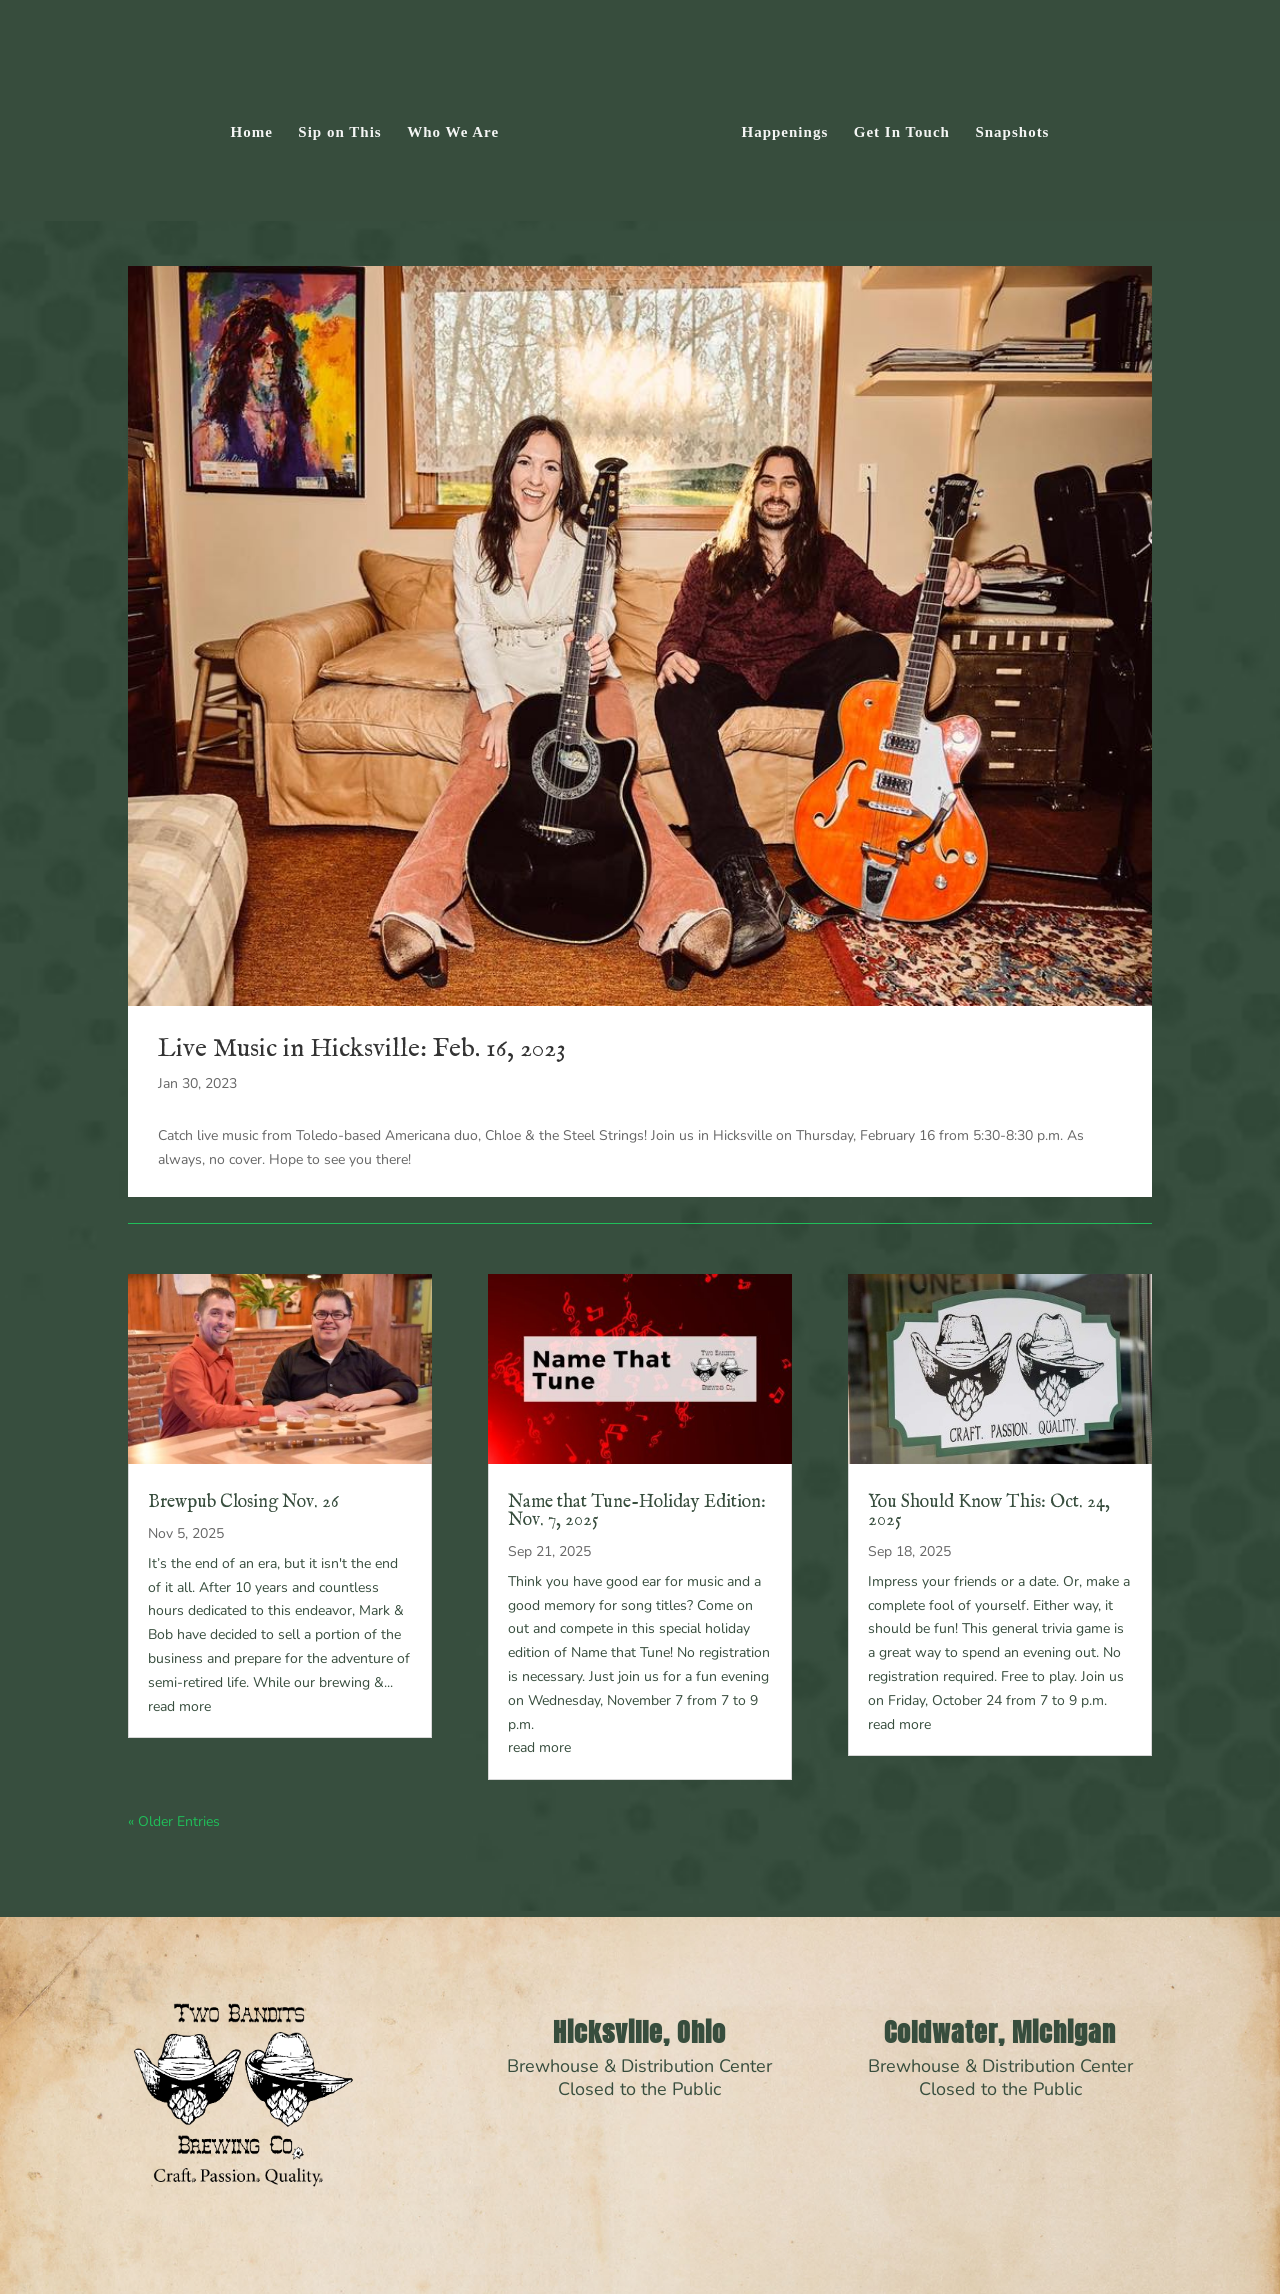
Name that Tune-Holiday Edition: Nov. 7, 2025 (637, 1511)
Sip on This (346, 127)
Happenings (778, 127)
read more (179, 1706)
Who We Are (460, 127)
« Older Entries (174, 1821)
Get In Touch (895, 127)
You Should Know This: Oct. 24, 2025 (989, 1511)
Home (258, 127)
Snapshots (1006, 127)
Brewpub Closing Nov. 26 (243, 1502)
